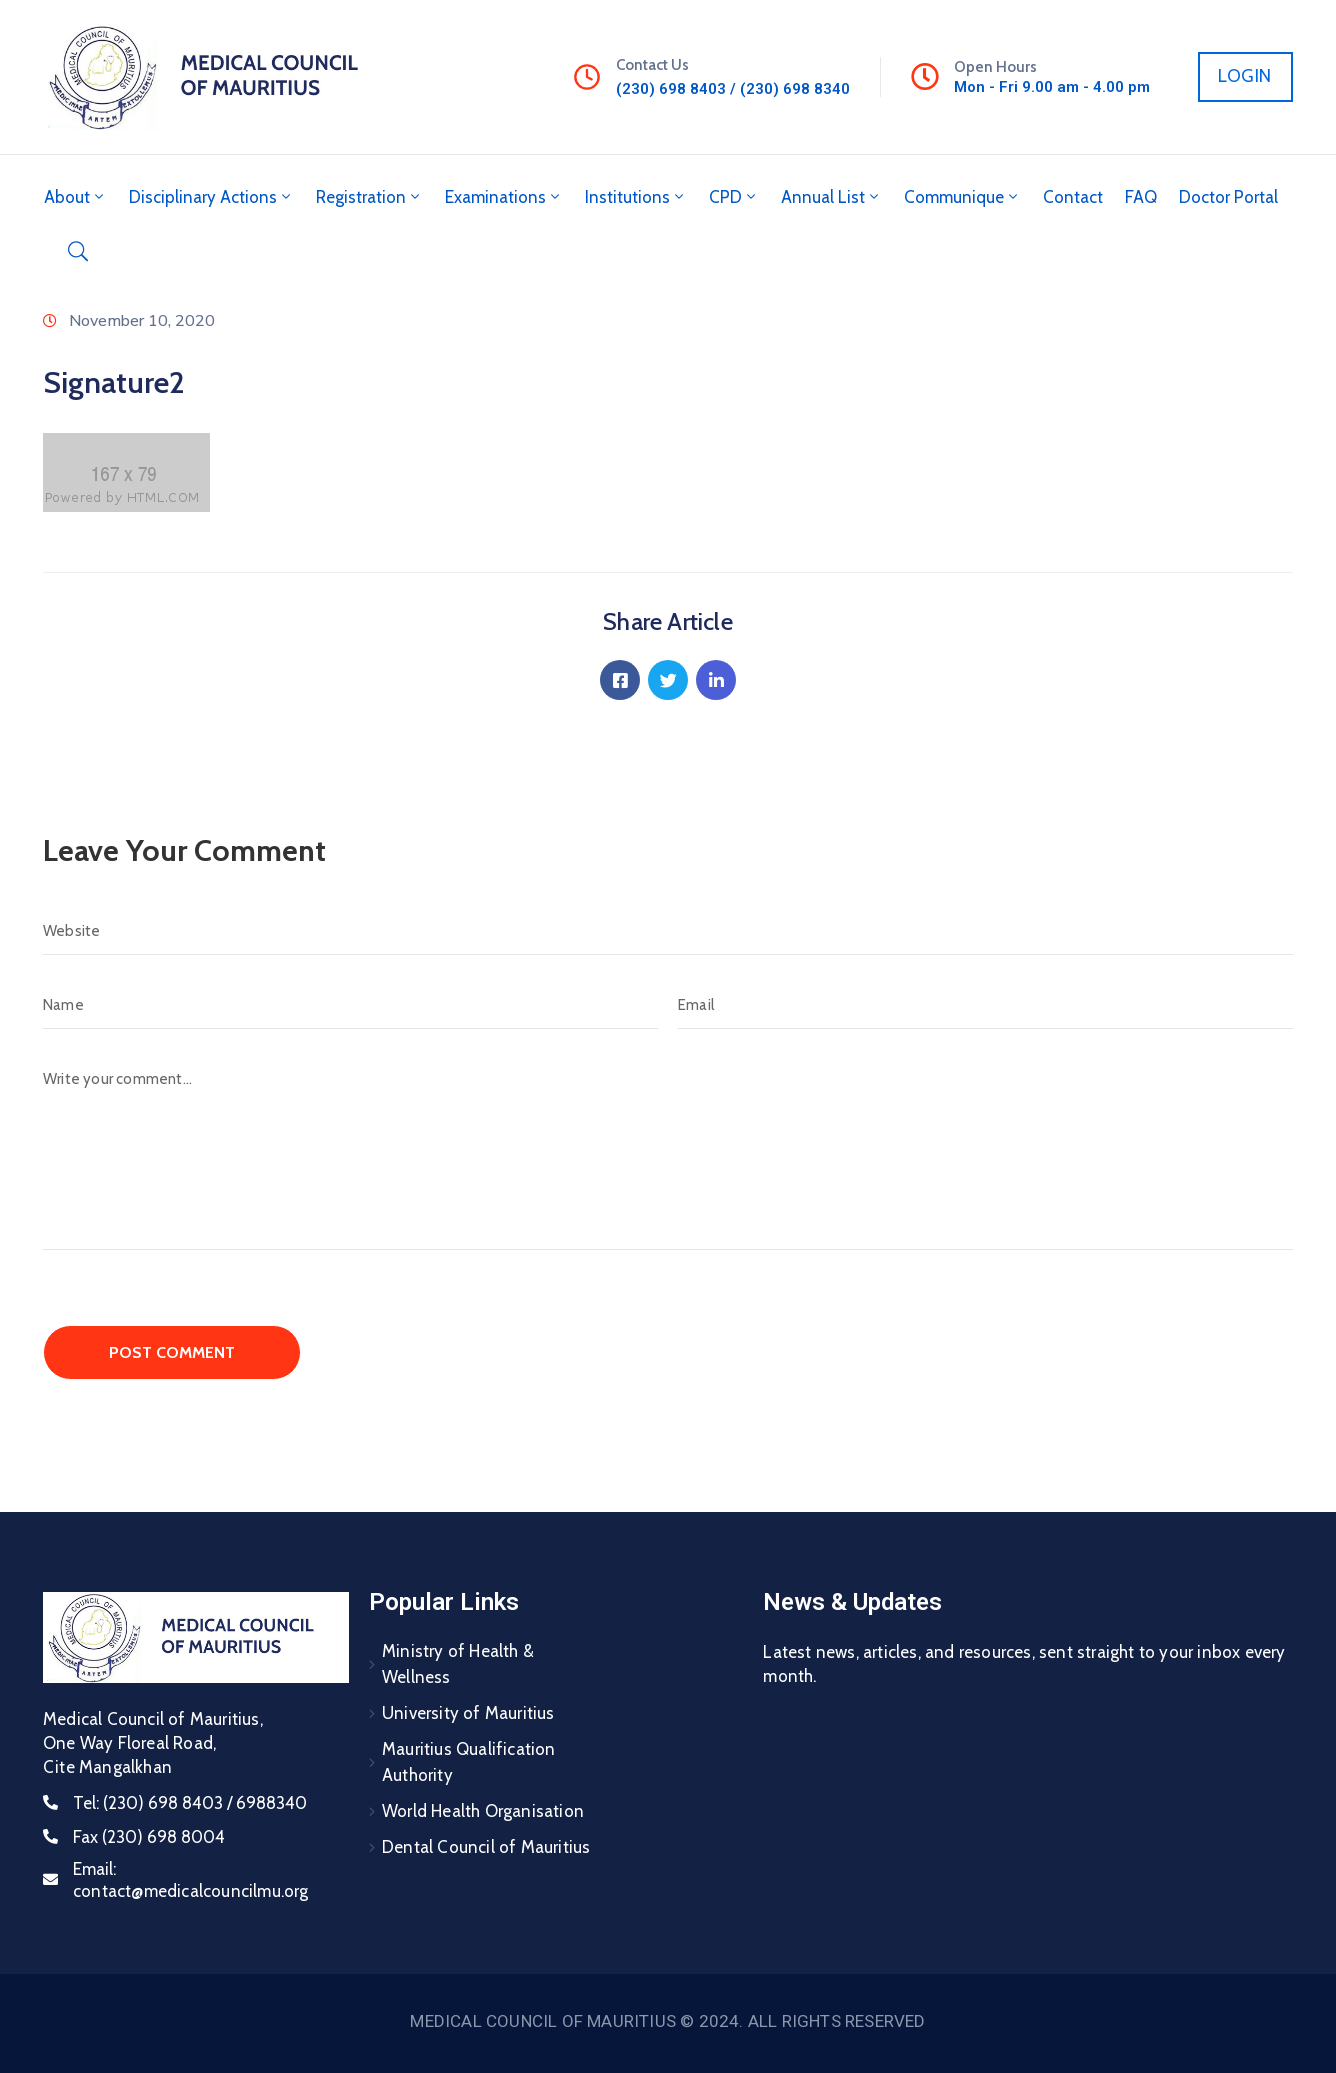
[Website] (668, 931)
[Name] (350, 1005)
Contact (1073, 197)
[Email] (985, 1005)
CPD (734, 197)
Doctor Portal (1228, 197)
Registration (369, 197)
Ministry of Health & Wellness (458, 1664)
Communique (962, 197)
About (75, 197)
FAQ (1141, 197)
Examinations (504, 197)
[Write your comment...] (668, 1152)
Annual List (831, 197)
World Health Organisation (483, 1811)
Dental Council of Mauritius (486, 1847)
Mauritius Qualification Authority (469, 1762)
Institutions (636, 197)
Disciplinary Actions (211, 197)
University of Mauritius (468, 1713)
